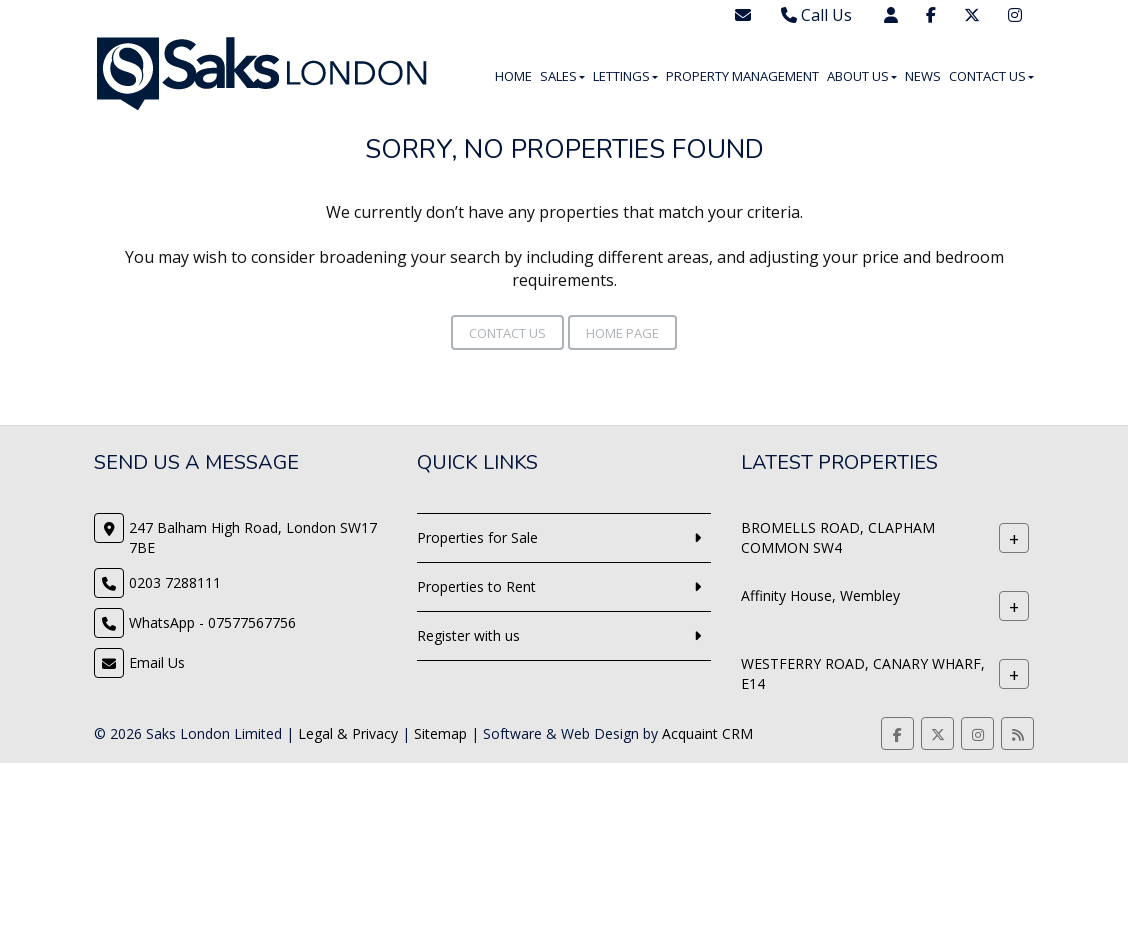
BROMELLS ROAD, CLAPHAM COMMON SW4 (838, 537)
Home (513, 76)
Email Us (157, 662)
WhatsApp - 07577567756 (212, 622)
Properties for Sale (477, 537)
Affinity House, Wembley (820, 595)
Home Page (622, 333)
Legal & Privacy (348, 733)
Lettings (625, 76)
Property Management (742, 76)
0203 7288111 (175, 582)
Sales (562, 76)
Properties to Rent (476, 586)
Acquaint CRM (707, 733)
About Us (862, 76)
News (923, 76)
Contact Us (991, 76)
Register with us (468, 635)
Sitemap (440, 733)
